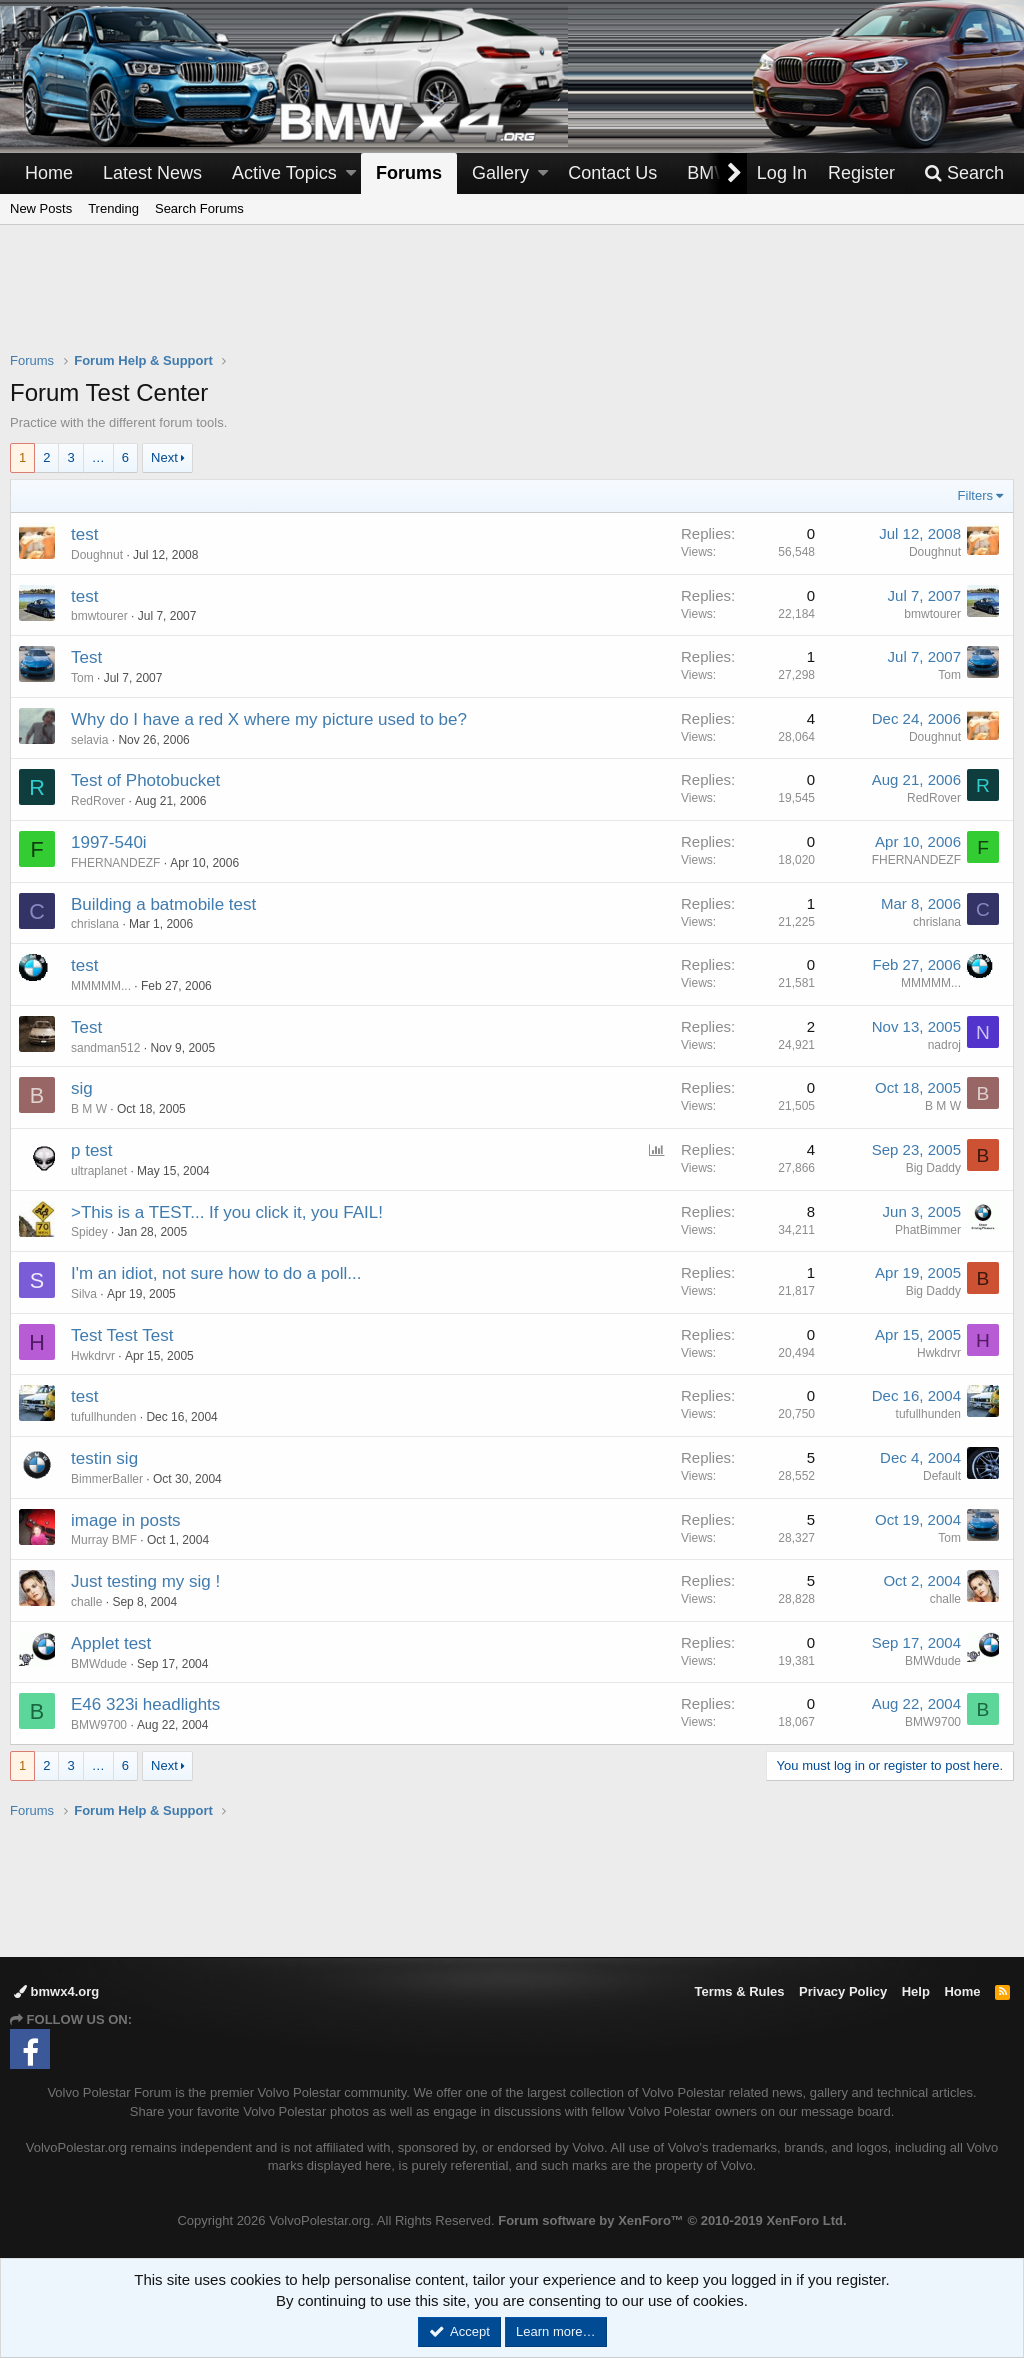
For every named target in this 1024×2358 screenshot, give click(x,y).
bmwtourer (99, 616)
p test (92, 1150)
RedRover (98, 801)
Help (916, 1991)
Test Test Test (122, 1335)
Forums (409, 173)
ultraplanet (99, 1171)
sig (82, 1088)
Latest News (152, 173)
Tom (949, 675)
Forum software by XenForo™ (672, 2220)
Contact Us (612, 173)
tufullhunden (103, 1417)
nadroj (944, 1045)
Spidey (89, 1232)
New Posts (41, 208)
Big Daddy (933, 1168)
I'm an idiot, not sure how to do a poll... (216, 1273)
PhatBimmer (928, 1230)
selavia (89, 740)
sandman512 (105, 1048)
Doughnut (97, 555)
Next (164, 457)
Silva (84, 1294)
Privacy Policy (843, 1991)
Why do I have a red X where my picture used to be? (269, 719)
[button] (351, 173)
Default (942, 1476)
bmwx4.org (56, 1991)
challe (86, 1602)
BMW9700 (99, 1725)
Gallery (500, 173)
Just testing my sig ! (145, 1581)
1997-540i (109, 842)
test (84, 534)
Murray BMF (104, 1540)
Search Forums (199, 208)
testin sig (104, 1458)
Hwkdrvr (93, 1356)
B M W (89, 1109)
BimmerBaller (107, 1479)
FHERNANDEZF (115, 863)
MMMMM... (101, 986)
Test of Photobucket (145, 780)
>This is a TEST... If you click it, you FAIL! (227, 1212)
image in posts (126, 1520)
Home (49, 173)
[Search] (964, 173)
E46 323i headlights (145, 1704)
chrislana (95, 924)
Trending (113, 208)
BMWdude (99, 1664)
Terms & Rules (739, 1991)
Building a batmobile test (163, 904)
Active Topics (284, 173)
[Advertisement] (512, 301)
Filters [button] (975, 495)
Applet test (111, 1643)
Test (86, 657)
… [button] (98, 457)
